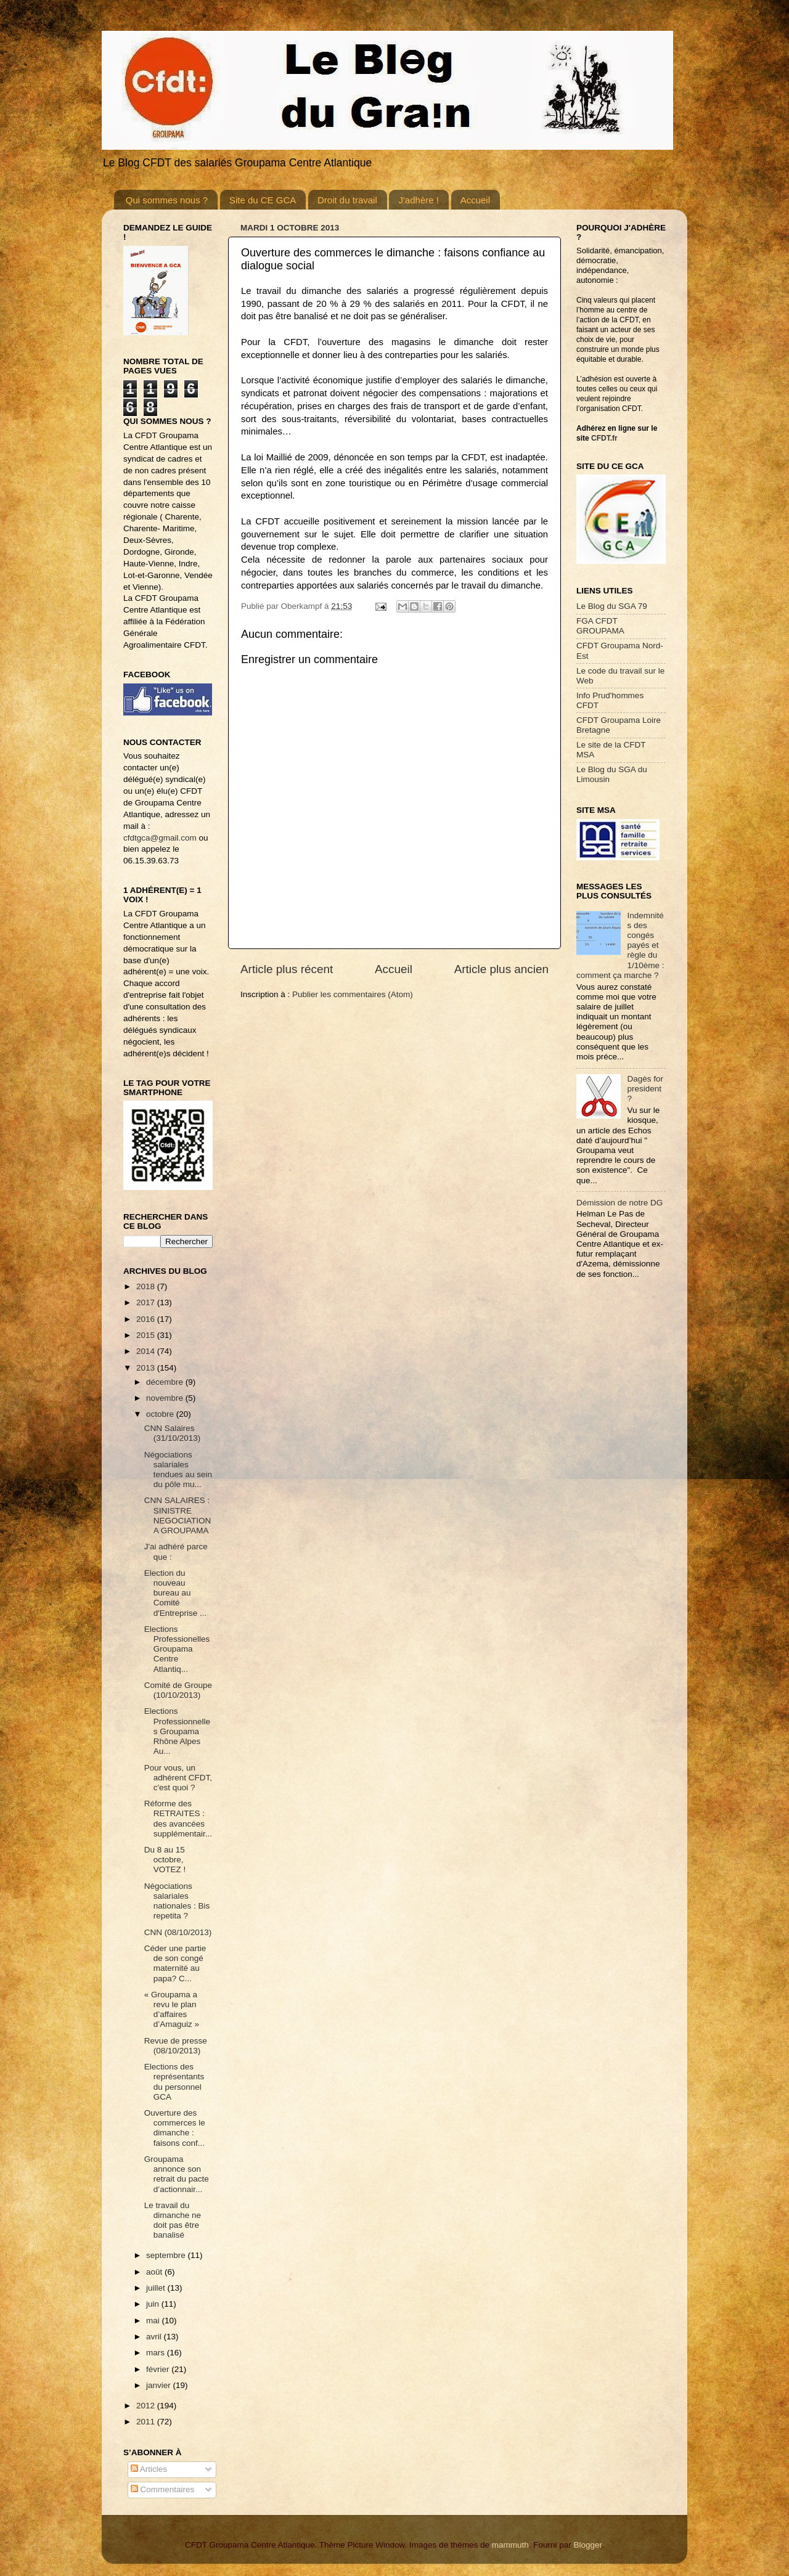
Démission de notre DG (619, 1202)
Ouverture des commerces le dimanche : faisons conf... (174, 2128)
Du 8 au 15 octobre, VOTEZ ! (165, 1859)
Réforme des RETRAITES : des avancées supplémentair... (178, 1818)
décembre (166, 1382)
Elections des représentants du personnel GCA (174, 2081)
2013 (146, 1367)
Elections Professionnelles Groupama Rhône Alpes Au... (177, 1731)
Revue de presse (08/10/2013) (175, 2045)
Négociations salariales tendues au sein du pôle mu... (178, 1470)
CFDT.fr (604, 438)
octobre (161, 1414)
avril (155, 2336)
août (155, 2271)
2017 (146, 1302)
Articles (149, 2469)
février (158, 2369)
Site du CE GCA (262, 200)
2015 (146, 1335)
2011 (146, 2421)
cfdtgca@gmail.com (160, 837)
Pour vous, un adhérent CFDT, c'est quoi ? (178, 1777)
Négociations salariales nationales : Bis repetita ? (177, 1901)
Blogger (587, 2545)
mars (156, 2352)
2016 (146, 1319)
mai (154, 2320)
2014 (146, 1351)
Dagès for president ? (645, 1088)
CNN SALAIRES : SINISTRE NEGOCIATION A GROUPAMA (177, 1515)
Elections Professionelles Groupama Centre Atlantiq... (177, 1649)
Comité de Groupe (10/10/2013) (178, 1690)
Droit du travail (347, 200)
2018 (146, 1286)
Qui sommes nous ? (167, 200)
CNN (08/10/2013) (178, 1932)
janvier (159, 2385)
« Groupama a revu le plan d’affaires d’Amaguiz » (171, 2009)
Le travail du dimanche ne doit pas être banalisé (172, 2220)
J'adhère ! (418, 200)
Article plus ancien (501, 969)
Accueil (475, 200)
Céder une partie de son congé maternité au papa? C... (175, 1963)
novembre (166, 1398)
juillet (157, 2288)
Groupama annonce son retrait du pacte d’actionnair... (176, 2174)
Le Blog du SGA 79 (611, 606)
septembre (167, 2255)
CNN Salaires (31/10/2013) (172, 1433)
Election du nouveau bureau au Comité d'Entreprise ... (175, 1593)
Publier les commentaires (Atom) (352, 994)
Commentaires (163, 2489)
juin (153, 2304)
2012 (146, 2405)
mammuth (510, 2545)
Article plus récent (286, 969)
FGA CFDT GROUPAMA (600, 625)
